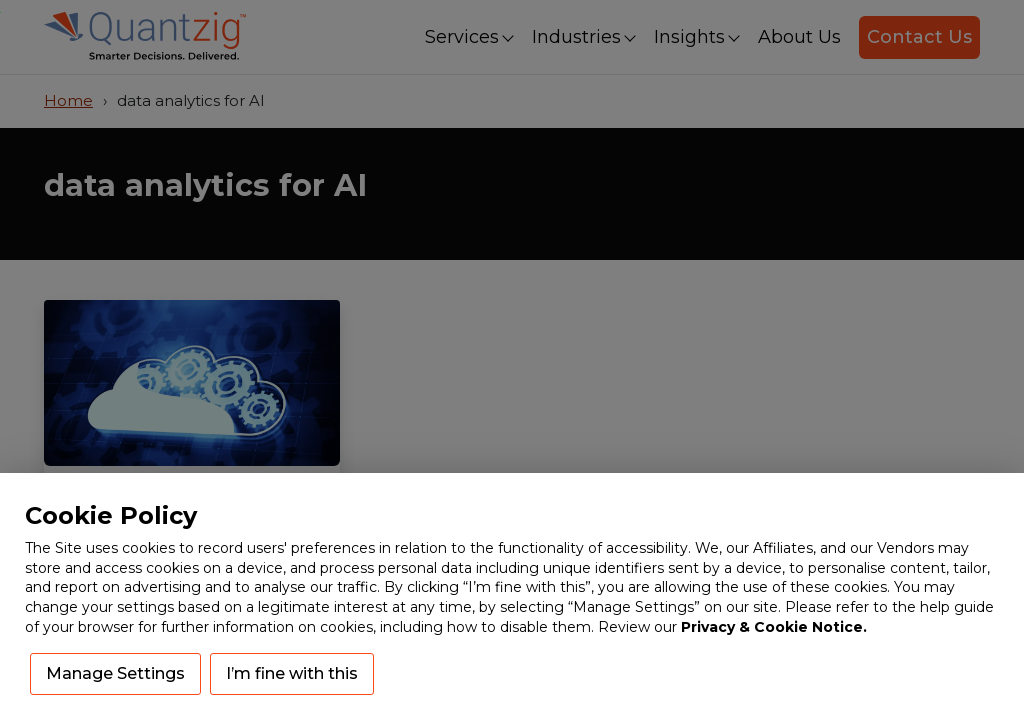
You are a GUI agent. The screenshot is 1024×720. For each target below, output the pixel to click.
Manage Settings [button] (115, 673)
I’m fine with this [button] (292, 673)
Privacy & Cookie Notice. (774, 627)
